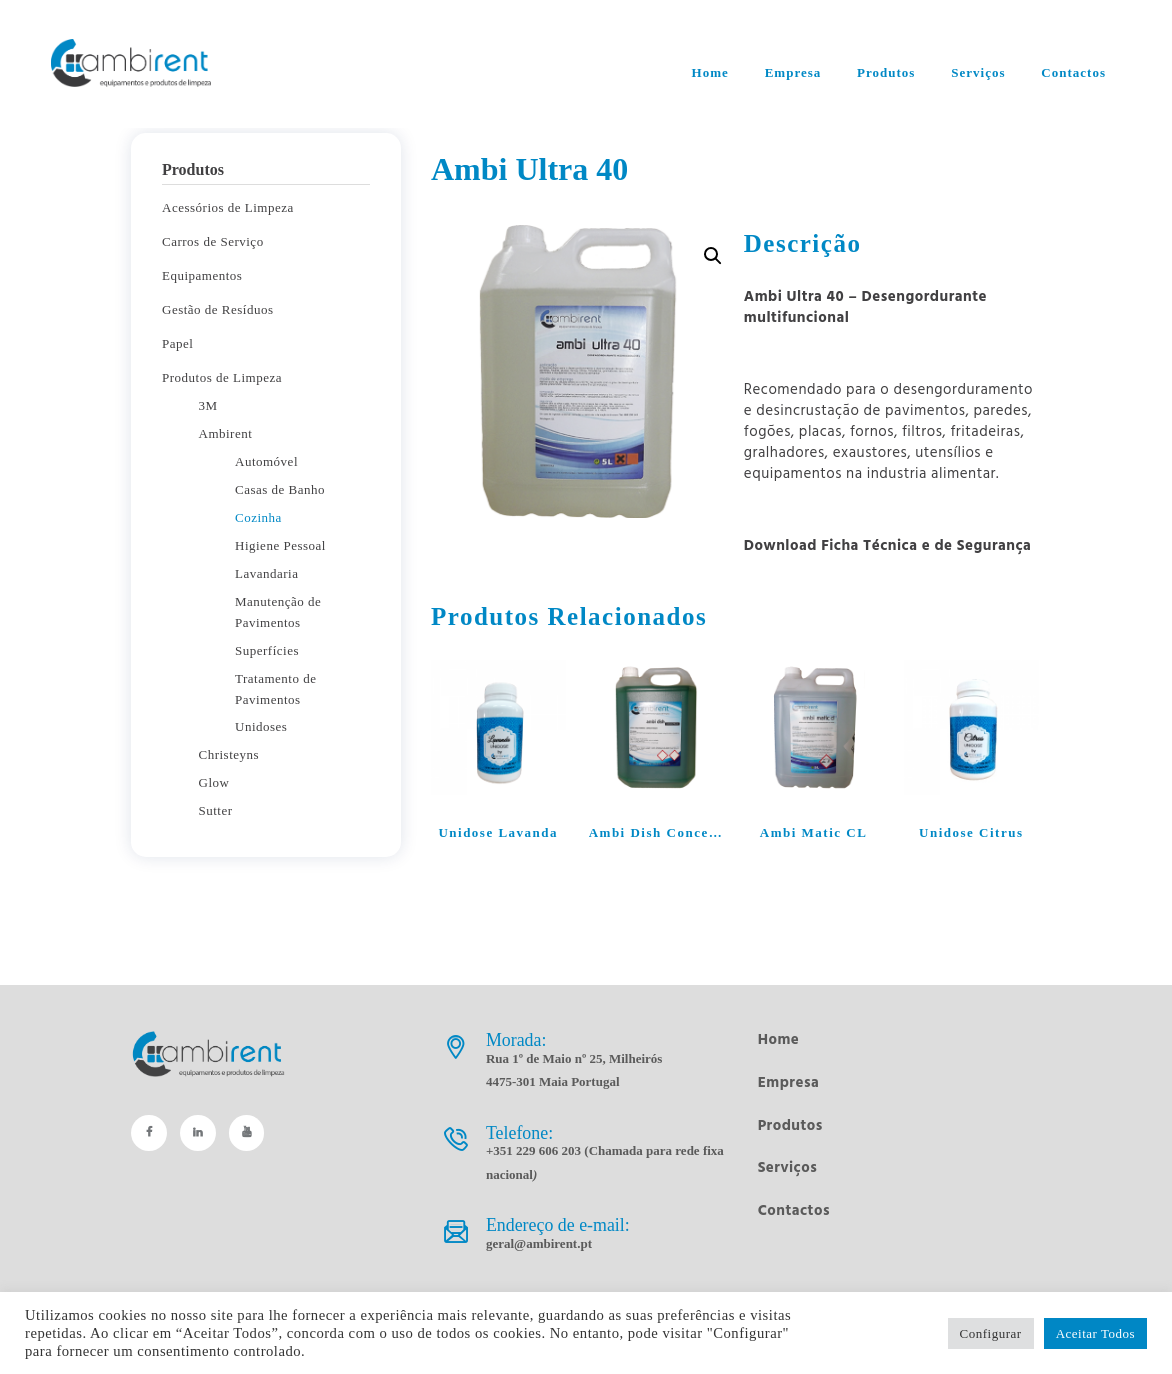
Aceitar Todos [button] (1095, 1333)
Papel (177, 343)
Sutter (216, 810)
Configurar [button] (991, 1333)
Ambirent (226, 433)
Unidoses (261, 726)
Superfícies (267, 650)
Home (779, 1040)
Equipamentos (202, 275)
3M (208, 405)
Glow (214, 782)
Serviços (788, 1168)
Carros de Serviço (213, 241)
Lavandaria (266, 573)
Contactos (794, 1211)
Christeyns (229, 754)
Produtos (790, 1126)
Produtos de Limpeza (222, 377)
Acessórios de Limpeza (228, 207)
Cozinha (258, 517)
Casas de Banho (280, 489)
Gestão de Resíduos (218, 309)
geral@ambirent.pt (539, 1243)
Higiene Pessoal (280, 545)
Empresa (789, 1083)
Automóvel (266, 461)
